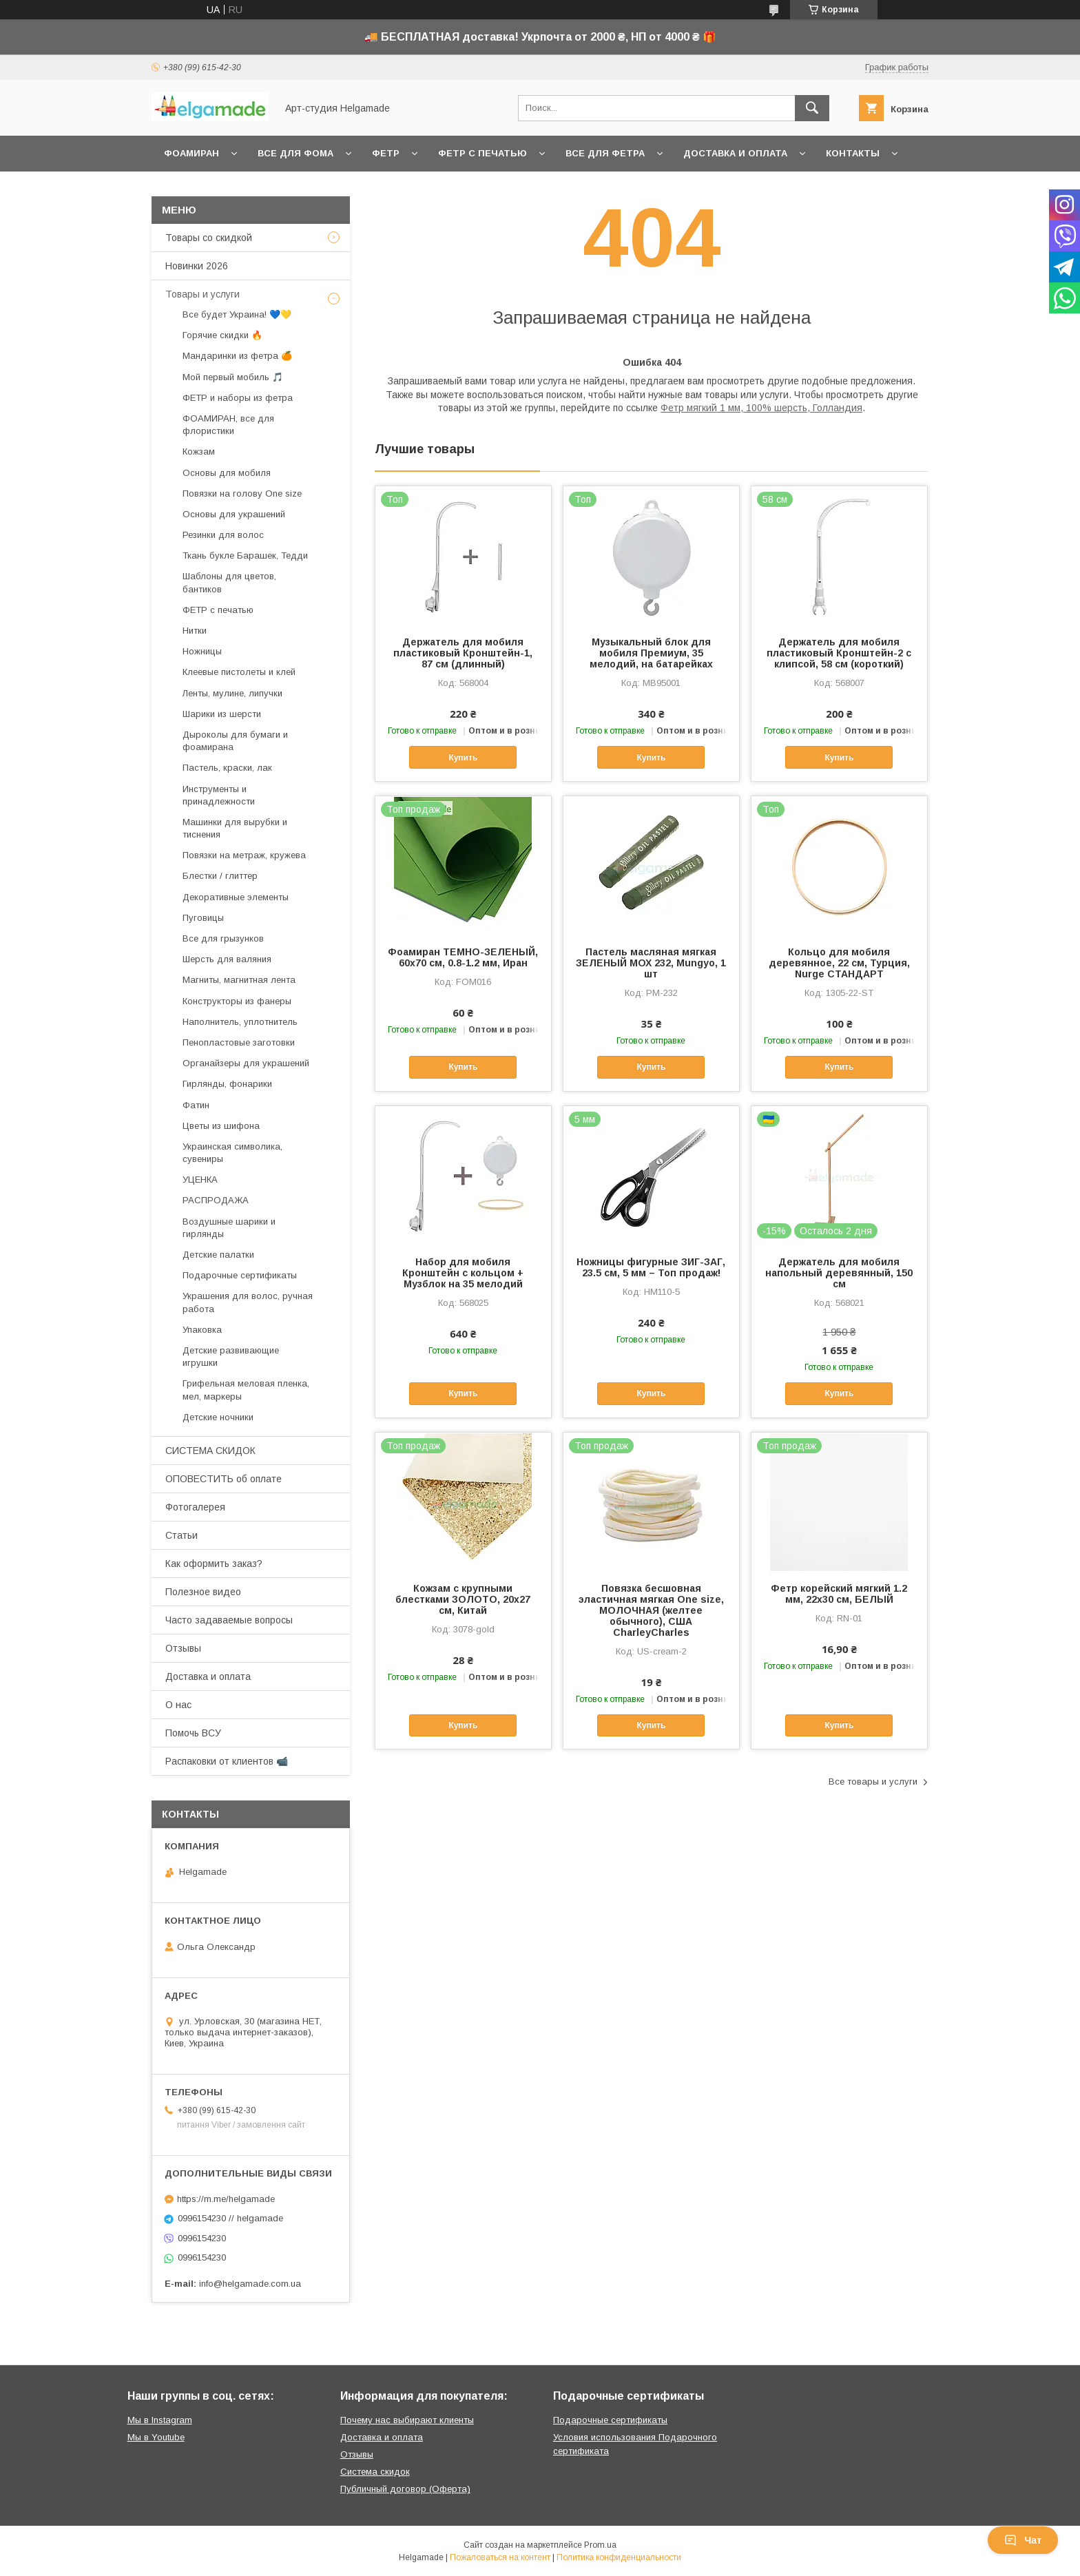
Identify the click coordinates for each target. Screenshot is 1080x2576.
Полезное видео (203, 1591)
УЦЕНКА (200, 1179)
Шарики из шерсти (222, 714)
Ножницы (202, 651)
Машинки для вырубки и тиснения (235, 828)
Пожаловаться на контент (500, 2557)
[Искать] (812, 108)
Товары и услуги (202, 294)
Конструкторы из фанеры (237, 1001)
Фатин (196, 1105)
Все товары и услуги (873, 1781)
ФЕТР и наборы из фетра (238, 398)
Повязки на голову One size (242, 493)
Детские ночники (218, 1417)
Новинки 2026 (196, 265)
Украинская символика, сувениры (232, 1152)
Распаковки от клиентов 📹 (226, 1761)
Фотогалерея (195, 1507)
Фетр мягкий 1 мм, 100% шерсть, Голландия (761, 407)
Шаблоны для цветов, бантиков (229, 582)
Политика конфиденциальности (619, 2557)
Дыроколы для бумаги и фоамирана (235, 740)
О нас (178, 1704)
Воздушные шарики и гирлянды (229, 1227)
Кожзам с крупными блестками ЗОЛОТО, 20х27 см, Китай (462, 1599)
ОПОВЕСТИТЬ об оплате (223, 1478)
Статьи (181, 1535)
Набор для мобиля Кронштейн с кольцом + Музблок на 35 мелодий (462, 1272)
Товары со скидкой (208, 237)
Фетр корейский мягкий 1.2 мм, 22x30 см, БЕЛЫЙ (839, 1594)
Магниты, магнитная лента (239, 980)
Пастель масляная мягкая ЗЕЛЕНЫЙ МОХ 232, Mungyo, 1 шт (651, 962)
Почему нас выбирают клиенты (407, 2420)
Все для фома (295, 153)
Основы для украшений (234, 514)
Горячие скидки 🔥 (222, 335)
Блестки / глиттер (220, 876)
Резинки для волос (223, 535)
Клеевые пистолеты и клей (239, 672)
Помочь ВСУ (193, 1732)
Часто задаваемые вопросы (229, 1619)
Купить (462, 757)
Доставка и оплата (735, 153)
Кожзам (199, 451)
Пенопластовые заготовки (239, 1042)
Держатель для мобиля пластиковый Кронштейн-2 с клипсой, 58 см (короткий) (839, 652)
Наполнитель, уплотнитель (240, 1022)
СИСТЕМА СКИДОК (210, 1450)
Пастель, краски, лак (227, 767)
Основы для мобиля (227, 473)
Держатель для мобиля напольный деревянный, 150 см (839, 1272)
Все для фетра (605, 153)
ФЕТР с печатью (218, 610)
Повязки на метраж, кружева (244, 855)
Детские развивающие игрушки (231, 1356)
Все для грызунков (223, 938)
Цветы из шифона (221, 1126)
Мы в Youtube (156, 2437)
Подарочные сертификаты (240, 1275)
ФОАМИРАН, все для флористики (228, 424)
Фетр (385, 153)
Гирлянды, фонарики (227, 1084)
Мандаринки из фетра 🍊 (237, 356)
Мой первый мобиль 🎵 (233, 377)
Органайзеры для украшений (246, 1063)
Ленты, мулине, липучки (232, 693)
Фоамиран (191, 153)
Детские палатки (218, 1254)
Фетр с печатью (482, 153)
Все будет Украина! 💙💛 (237, 314)
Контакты (853, 153)
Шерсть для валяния (227, 959)
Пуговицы (203, 918)
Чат (1022, 2540)
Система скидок (375, 2471)
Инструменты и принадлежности (219, 795)
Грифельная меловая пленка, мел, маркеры (246, 1389)
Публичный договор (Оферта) (405, 2489)
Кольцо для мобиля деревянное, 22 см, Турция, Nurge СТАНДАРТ (839, 962)
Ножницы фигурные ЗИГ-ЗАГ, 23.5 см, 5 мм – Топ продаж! (651, 1267)
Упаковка (202, 1330)
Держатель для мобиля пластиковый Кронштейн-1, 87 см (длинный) (462, 652)
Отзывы (183, 1648)
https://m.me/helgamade (226, 2199)
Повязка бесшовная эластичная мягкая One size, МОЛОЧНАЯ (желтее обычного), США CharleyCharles (651, 1610)
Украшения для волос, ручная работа (248, 1302)
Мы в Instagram (159, 2420)
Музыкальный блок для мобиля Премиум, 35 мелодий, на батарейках (651, 652)
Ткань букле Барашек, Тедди (245, 555)
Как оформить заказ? (213, 1563)
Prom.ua (600, 2545)
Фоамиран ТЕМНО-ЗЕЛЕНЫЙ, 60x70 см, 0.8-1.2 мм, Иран (463, 957)
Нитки (195, 630)
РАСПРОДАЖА (216, 1200)
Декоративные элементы (236, 897)
